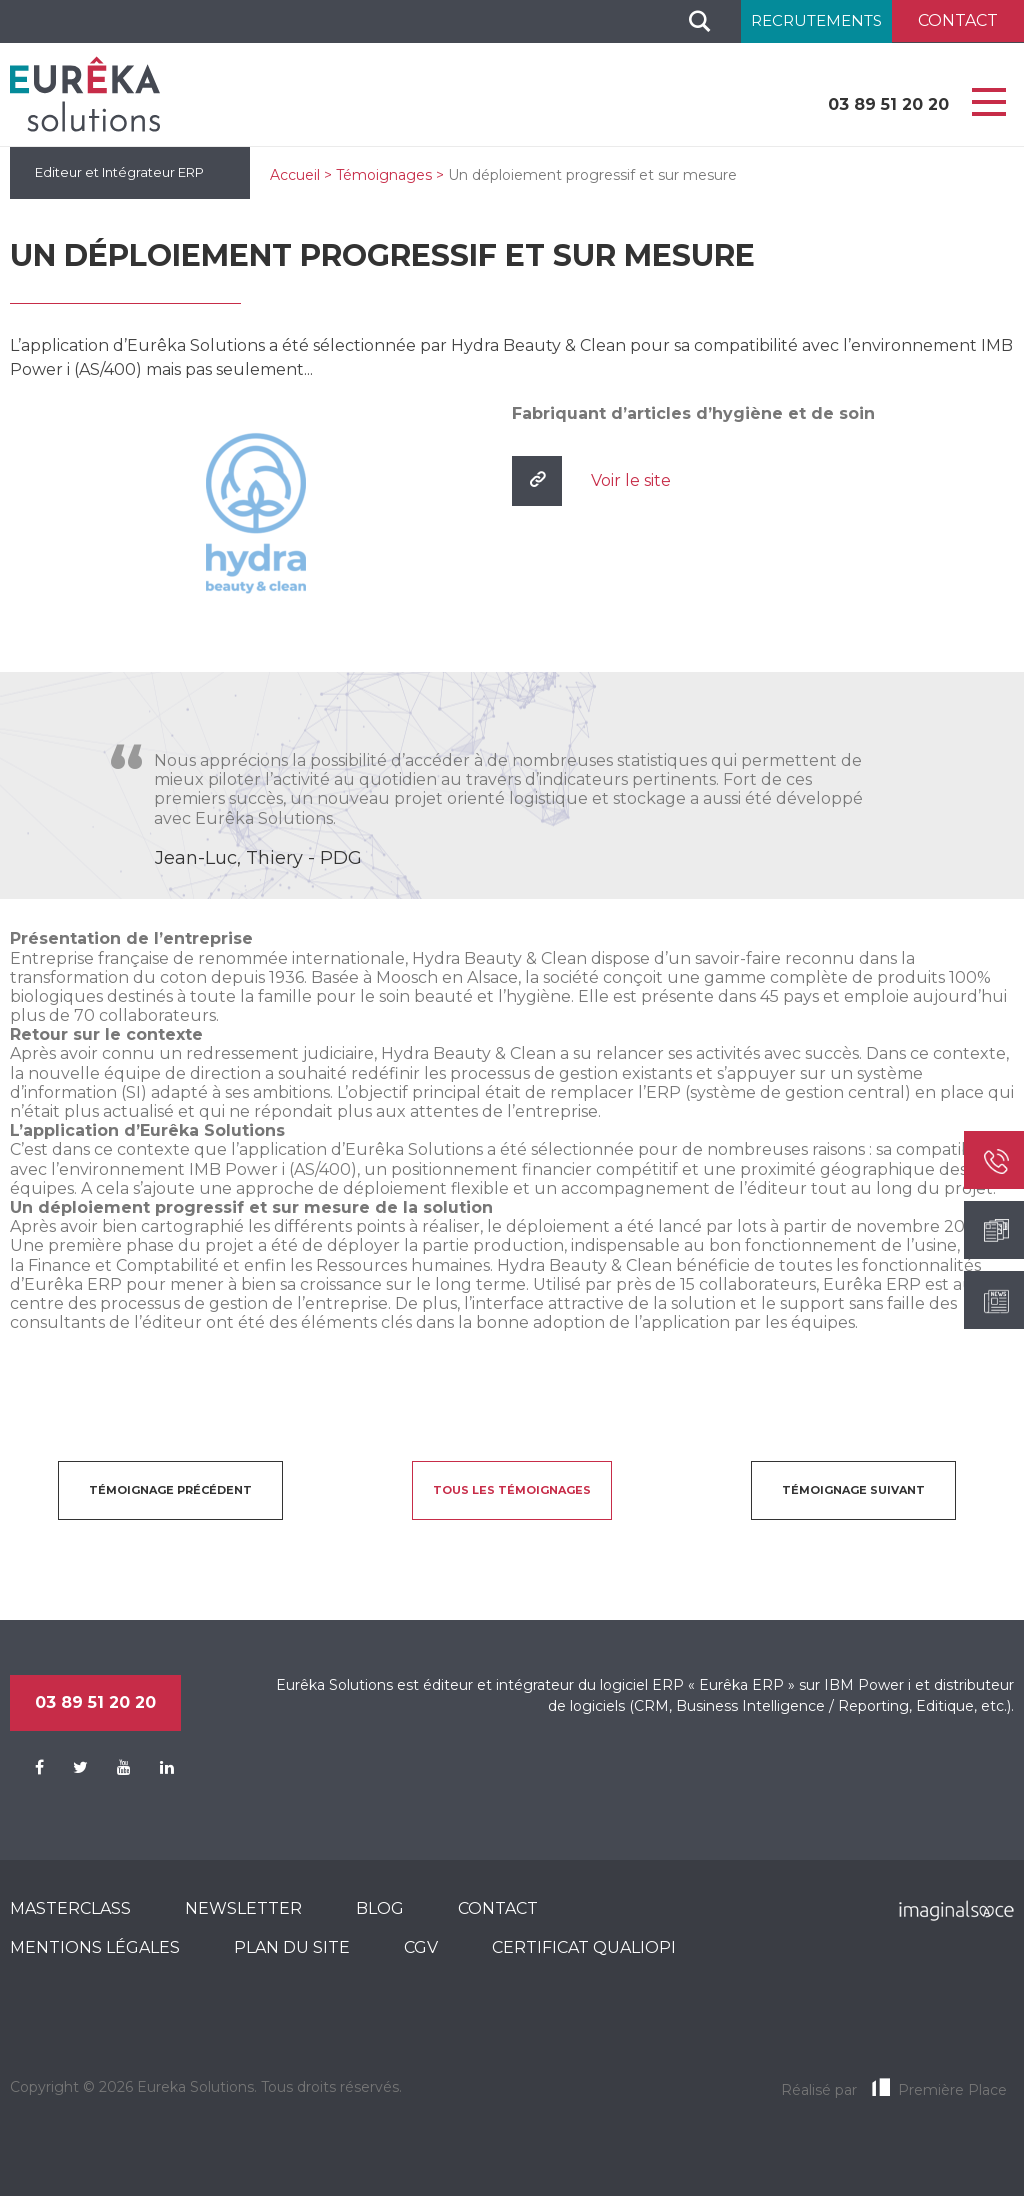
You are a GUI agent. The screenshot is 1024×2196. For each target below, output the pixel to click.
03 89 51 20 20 (888, 104)
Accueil (295, 175)
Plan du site (292, 1947)
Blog (380, 1908)
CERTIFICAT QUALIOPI (584, 1947)
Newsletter (243, 1908)
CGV (421, 1947)
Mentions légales (95, 1947)
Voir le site (631, 480)
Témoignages (384, 175)
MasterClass (70, 1908)
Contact (498, 1908)
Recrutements (816, 20)
